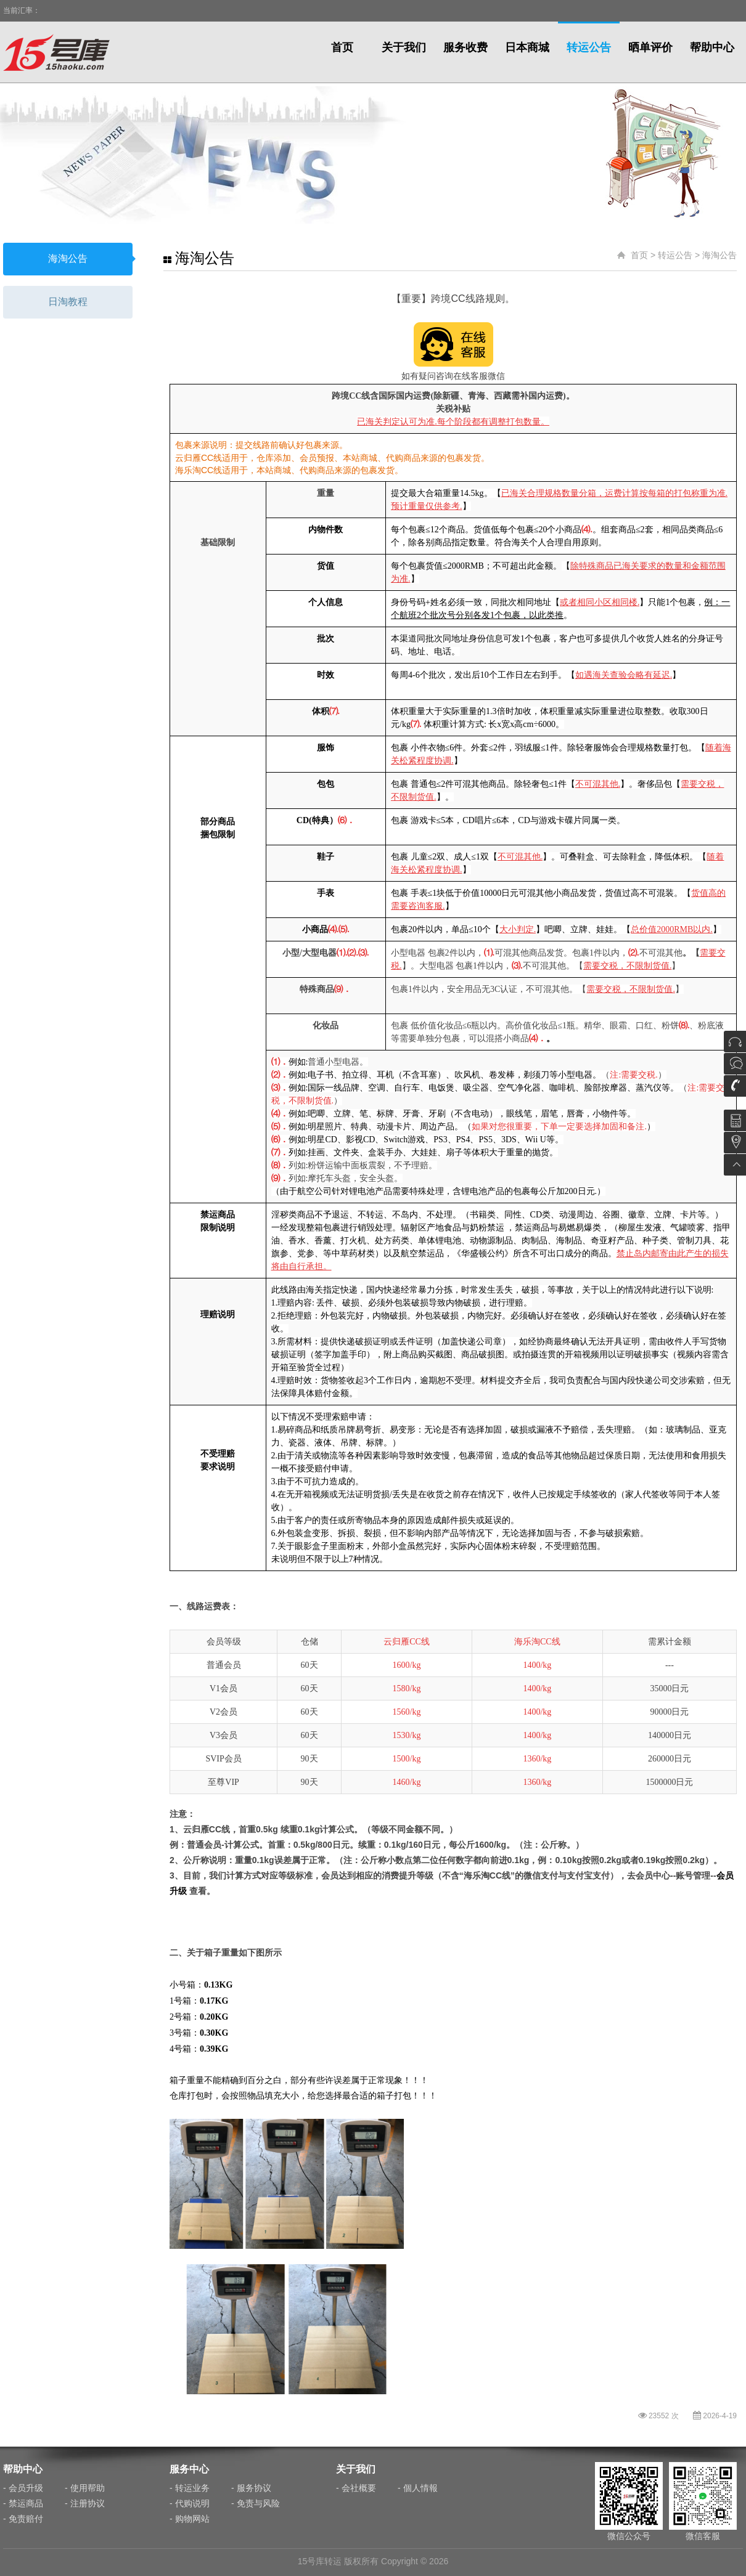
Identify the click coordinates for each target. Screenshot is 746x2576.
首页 (342, 47)
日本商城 (527, 47)
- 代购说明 (190, 2503)
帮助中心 (712, 47)
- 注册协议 (85, 2503)
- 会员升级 (23, 2488)
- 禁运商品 (23, 2503)
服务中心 (189, 2469)
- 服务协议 (251, 2488)
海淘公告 (68, 258)
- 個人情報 (418, 2488)
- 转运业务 (190, 2488)
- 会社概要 (356, 2488)
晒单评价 (650, 47)
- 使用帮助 (85, 2488)
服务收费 (465, 47)
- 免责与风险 (255, 2503)
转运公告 (589, 47)
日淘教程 (68, 301)
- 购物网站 (190, 2519)
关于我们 (404, 47)
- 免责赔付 (23, 2519)
